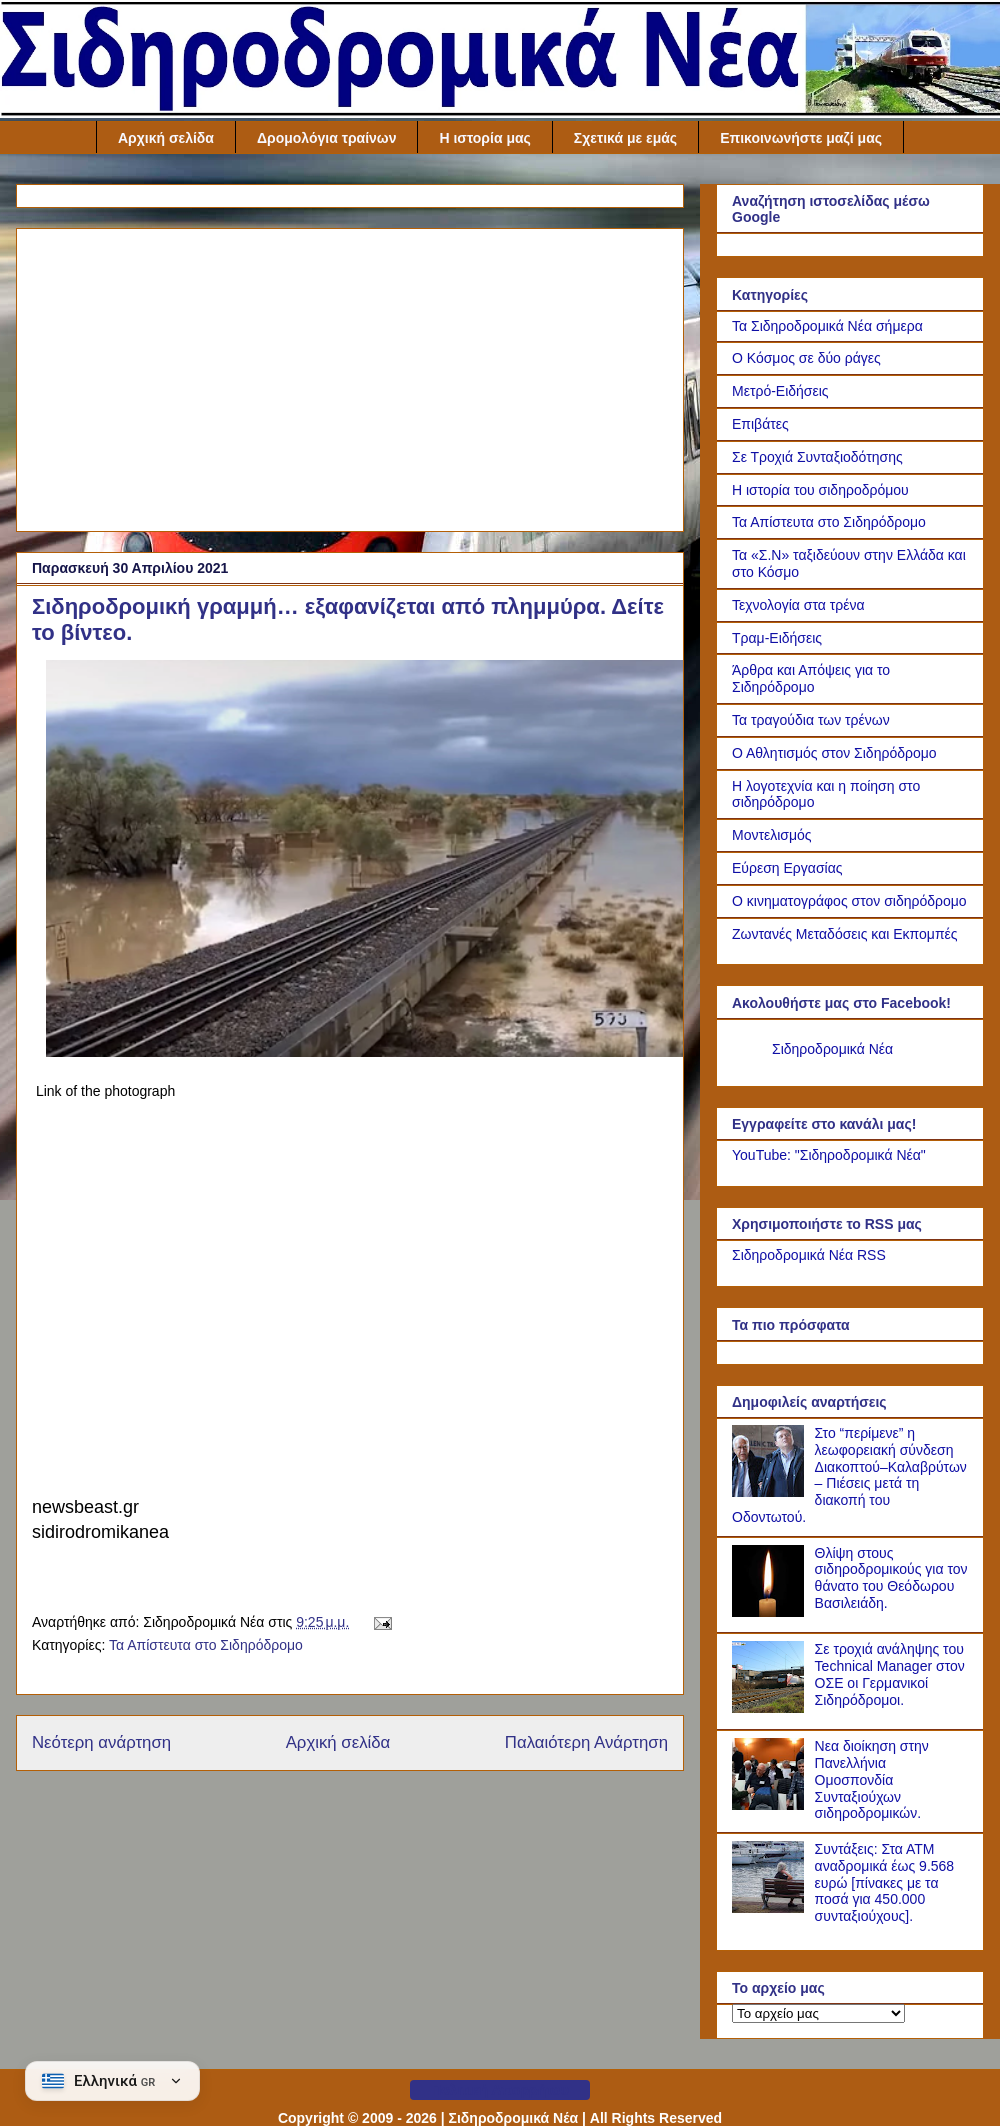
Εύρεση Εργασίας (787, 868)
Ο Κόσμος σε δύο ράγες (806, 358)
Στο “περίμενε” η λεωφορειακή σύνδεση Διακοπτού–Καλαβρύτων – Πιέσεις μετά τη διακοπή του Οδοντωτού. (849, 1475)
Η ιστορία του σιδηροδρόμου (820, 490)
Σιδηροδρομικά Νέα (832, 1049)
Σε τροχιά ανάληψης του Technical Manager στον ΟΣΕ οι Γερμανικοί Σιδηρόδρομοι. (890, 1674)
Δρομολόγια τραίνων (327, 138)
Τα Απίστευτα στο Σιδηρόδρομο (206, 1645)
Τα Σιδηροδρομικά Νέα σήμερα (827, 326)
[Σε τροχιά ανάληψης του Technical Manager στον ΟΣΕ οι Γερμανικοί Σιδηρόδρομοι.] (771, 1708)
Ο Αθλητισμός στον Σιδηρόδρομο (834, 753)
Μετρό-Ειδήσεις (780, 391)
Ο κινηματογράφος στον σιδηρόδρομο (849, 901)
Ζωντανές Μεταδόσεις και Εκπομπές (845, 934)
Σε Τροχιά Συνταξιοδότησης (817, 457)
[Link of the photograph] (366, 1052)
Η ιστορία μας (484, 138)
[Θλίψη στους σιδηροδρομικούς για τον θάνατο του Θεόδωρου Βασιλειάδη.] (771, 1612)
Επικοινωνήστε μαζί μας (801, 138)
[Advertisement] (350, 376)
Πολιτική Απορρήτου (500, 2090)
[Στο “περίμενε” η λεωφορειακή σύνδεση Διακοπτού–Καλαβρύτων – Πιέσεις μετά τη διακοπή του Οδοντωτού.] (771, 1492)
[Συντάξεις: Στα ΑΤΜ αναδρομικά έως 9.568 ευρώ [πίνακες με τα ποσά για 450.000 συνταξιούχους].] (771, 1908)
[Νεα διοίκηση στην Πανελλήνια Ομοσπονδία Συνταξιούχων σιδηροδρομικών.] (771, 1805)
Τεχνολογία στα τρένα (798, 605)
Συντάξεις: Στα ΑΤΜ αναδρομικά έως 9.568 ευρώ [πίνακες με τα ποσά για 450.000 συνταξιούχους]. (885, 1882)
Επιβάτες (760, 424)
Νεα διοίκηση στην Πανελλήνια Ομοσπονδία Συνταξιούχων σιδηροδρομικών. (872, 1779)
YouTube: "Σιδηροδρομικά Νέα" (829, 1155)
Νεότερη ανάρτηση (101, 1742)
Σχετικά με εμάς (625, 138)
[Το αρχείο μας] (818, 2013)
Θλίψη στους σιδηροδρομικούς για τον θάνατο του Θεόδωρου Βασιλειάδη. (891, 1578)
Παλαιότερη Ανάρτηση (586, 1742)
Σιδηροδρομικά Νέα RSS (809, 1255)
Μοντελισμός (772, 835)
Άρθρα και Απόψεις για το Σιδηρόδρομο (811, 678)
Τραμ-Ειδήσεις (777, 638)
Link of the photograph (105, 1091)
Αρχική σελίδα (166, 138)
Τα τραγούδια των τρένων (811, 720)
